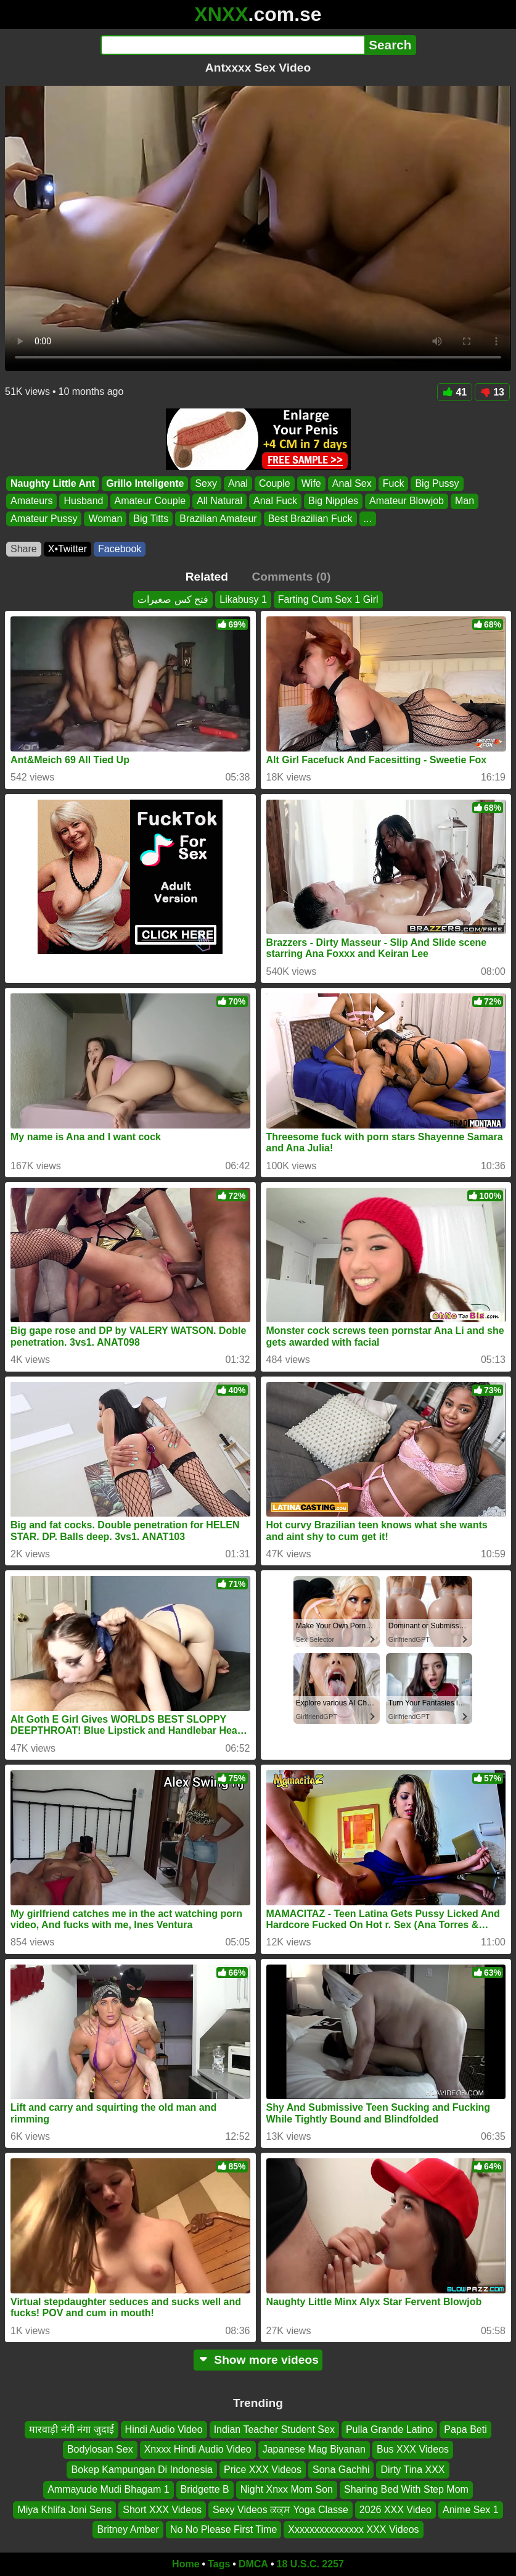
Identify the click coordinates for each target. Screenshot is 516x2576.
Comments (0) (291, 576)
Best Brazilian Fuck (310, 518)
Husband (83, 501)
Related (207, 576)
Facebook (119, 549)
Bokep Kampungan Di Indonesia (142, 2469)
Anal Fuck (275, 501)
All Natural (219, 501)
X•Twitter (67, 549)
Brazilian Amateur (217, 518)
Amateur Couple (150, 501)
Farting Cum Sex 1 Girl (328, 599)
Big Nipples (333, 501)
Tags (219, 2564)
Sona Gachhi (341, 2469)
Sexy (206, 483)
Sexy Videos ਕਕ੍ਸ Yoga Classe (280, 2509)
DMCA (253, 2564)
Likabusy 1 (243, 599)
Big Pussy (437, 483)
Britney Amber (127, 2529)
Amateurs (31, 501)
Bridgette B (205, 2489)
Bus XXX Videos (413, 2450)
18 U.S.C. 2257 (310, 2564)
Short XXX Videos (162, 2509)
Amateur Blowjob (406, 501)
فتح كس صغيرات (172, 599)
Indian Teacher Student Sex (274, 2429)
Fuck (393, 483)
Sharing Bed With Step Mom (406, 2489)
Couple (274, 483)
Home (185, 2564)
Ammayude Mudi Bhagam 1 (108, 2489)
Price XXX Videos (262, 2469)
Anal (238, 483)
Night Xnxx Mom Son (286, 2489)
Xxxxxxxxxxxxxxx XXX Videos (353, 2529)
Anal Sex (352, 483)
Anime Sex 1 (471, 2509)
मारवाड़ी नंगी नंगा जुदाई (71, 2429)
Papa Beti (465, 2429)
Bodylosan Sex (100, 2450)
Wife (311, 483)
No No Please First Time (223, 2529)
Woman (105, 518)
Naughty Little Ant (52, 483)
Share (23, 549)
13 (492, 392)
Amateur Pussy (43, 518)
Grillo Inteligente (145, 483)
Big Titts (150, 518)
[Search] (232, 45)
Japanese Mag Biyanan (314, 2450)
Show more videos (258, 2359)
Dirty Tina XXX (412, 2469)
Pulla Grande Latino (389, 2429)
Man (464, 501)
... (368, 518)
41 (455, 392)
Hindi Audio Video (164, 2429)
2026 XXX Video (395, 2509)
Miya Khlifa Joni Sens (64, 2509)
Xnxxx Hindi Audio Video (198, 2450)
